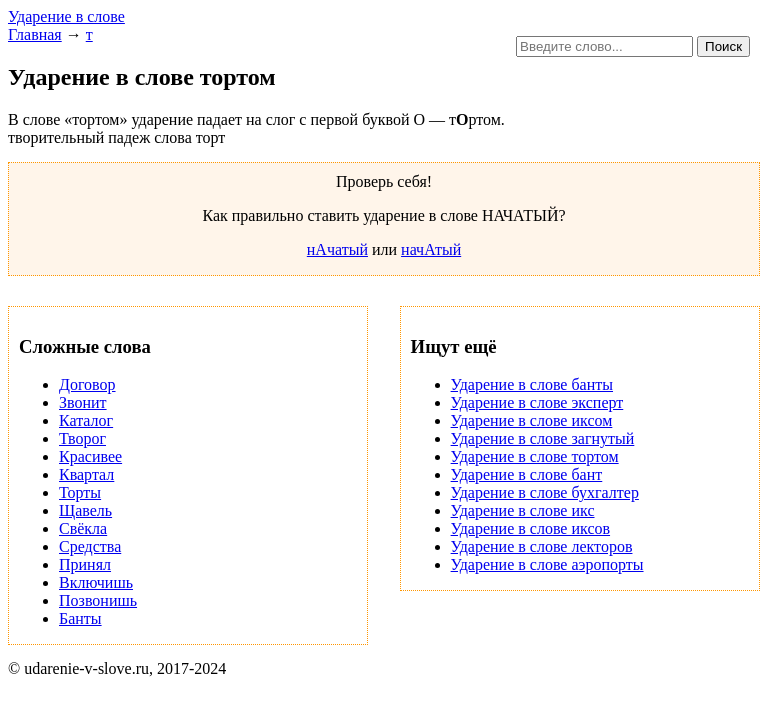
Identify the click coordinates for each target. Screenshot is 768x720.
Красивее (90, 456)
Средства (90, 546)
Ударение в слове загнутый (543, 438)
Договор (87, 384)
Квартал (86, 474)
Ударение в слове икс (523, 510)
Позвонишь (98, 600)
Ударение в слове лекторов (542, 546)
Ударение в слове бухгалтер (545, 492)
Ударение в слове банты (532, 384)
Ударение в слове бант (527, 474)
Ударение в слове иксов (530, 528)
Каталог (86, 420)
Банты (80, 618)
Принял (85, 564)
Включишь (96, 582)
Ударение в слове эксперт (537, 402)
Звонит (83, 402)
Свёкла (83, 528)
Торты (80, 492)
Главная (35, 34)
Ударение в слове (66, 16)
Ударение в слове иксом (532, 420)
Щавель (85, 510)
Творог (82, 438)
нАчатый (337, 249)
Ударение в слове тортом (535, 456)
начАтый (431, 249)
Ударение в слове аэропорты (547, 564)
